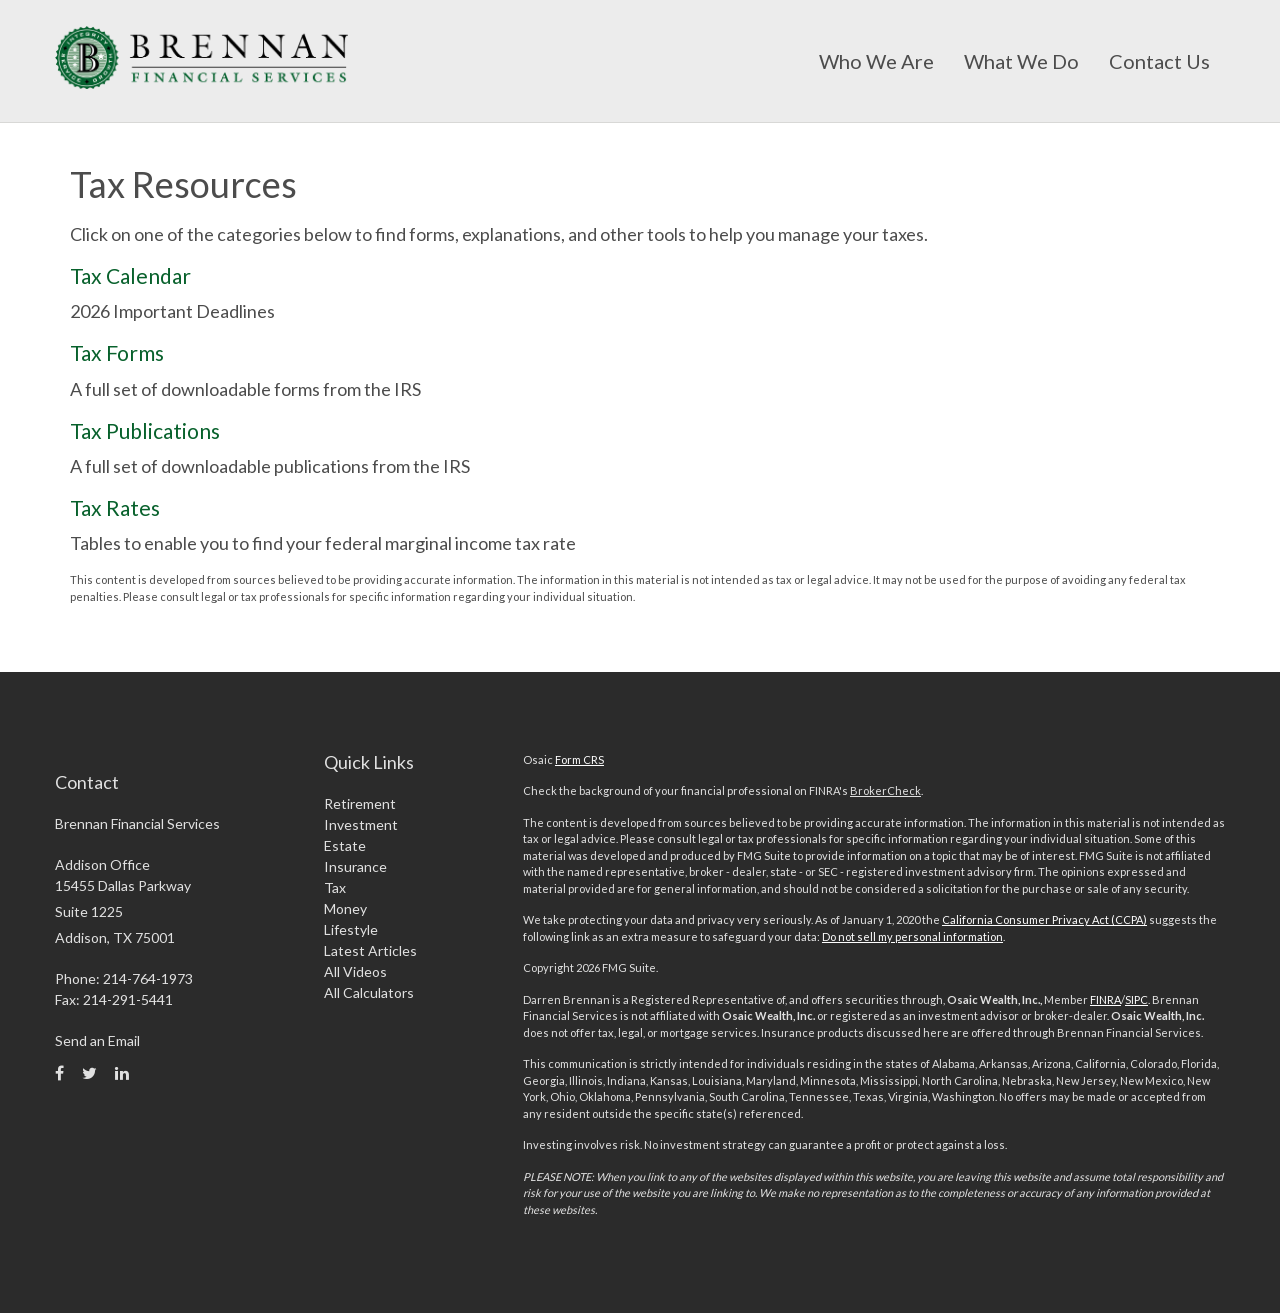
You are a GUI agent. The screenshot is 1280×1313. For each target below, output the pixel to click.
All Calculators (369, 992)
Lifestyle (351, 929)
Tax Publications (145, 430)
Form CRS (579, 759)
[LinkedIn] (122, 1073)
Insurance (355, 866)
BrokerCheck (885, 790)
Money (345, 908)
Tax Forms (117, 352)
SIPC (1136, 999)
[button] (876, 61)
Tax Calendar (130, 275)
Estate (345, 845)
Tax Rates (115, 507)
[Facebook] (59, 1073)
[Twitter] (89, 1073)
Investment (361, 824)
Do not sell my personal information (912, 936)
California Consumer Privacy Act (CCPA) (1044, 919)
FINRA (1105, 999)
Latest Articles (370, 950)
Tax (335, 887)
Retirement (360, 803)
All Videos (355, 971)
